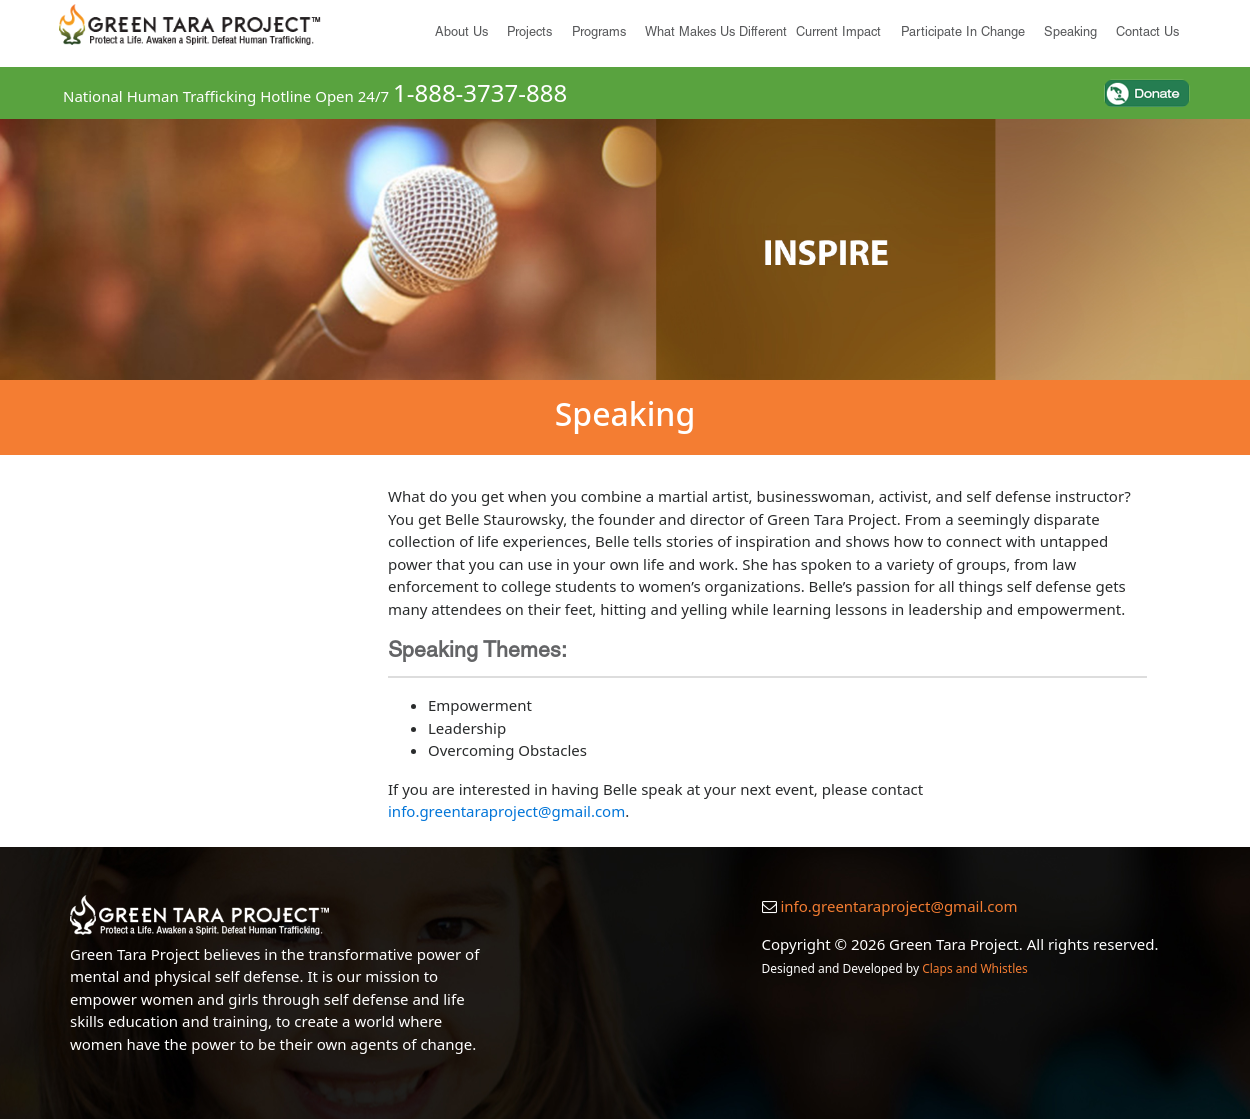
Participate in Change (963, 33)
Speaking (1070, 33)
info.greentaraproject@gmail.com (506, 811)
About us (461, 33)
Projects (529, 33)
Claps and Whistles (975, 968)
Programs (599, 33)
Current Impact (838, 33)
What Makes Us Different (716, 33)
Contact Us (1147, 33)
